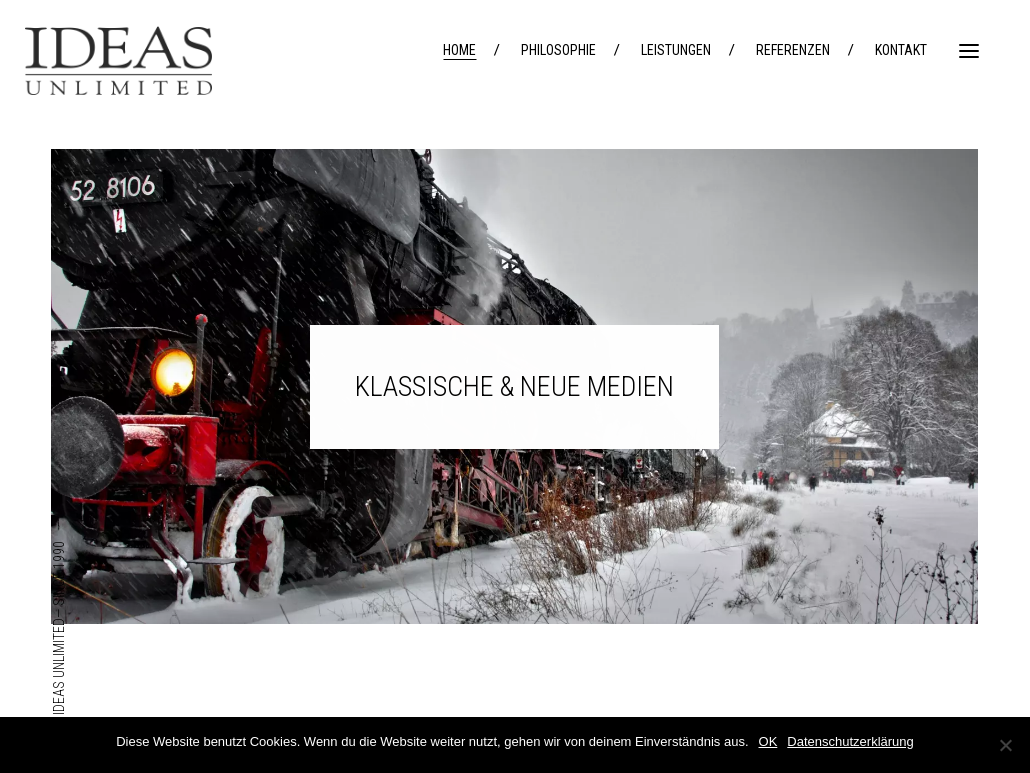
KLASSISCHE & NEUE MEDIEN (514, 386)
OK (768, 741)
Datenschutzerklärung (850, 741)
